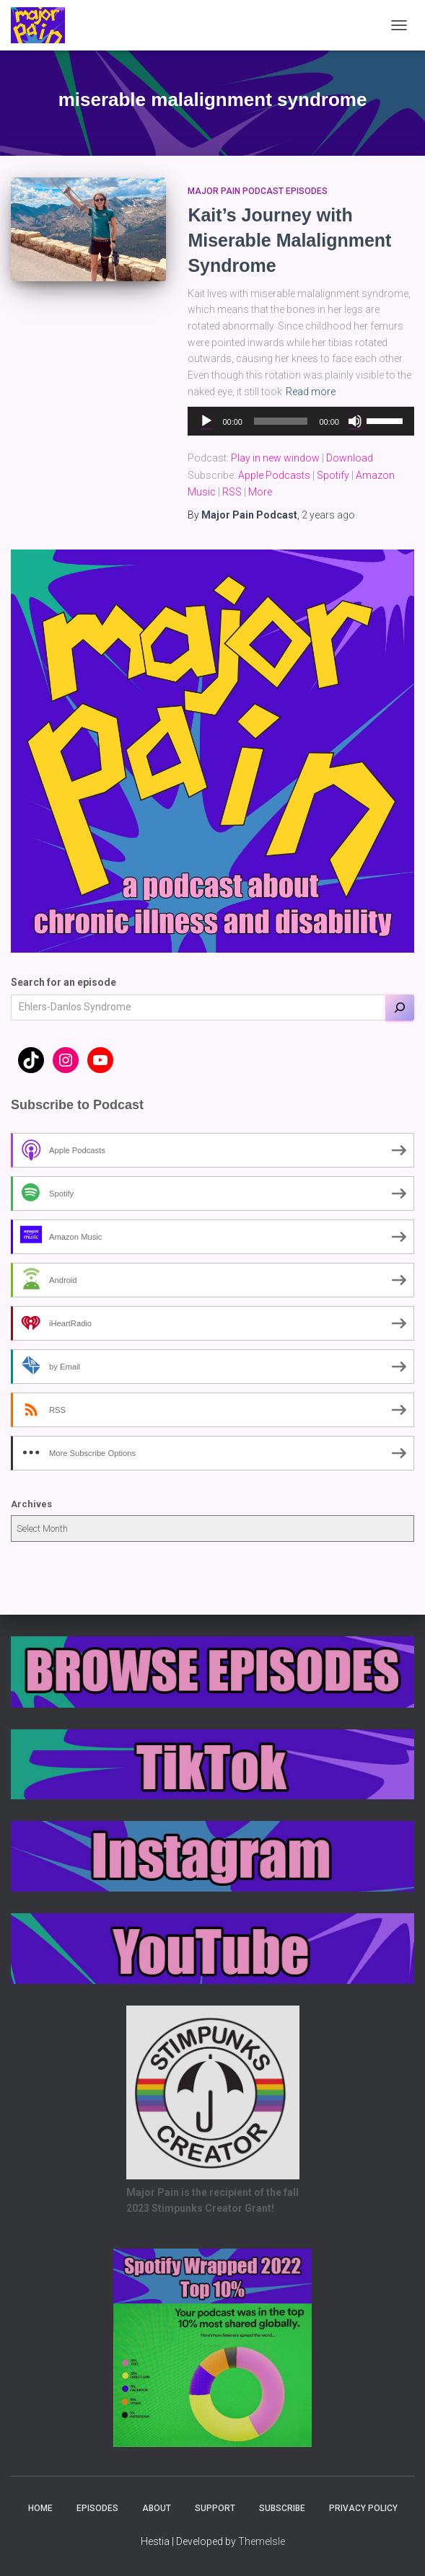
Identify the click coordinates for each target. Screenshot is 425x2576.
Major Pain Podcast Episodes (258, 191)
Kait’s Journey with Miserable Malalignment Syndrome (289, 240)
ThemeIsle (261, 2541)
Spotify (333, 475)
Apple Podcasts (274, 475)
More (260, 492)
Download (349, 458)
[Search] (399, 1007)
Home (40, 2508)
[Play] (206, 421)
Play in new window (275, 458)
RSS (232, 492)
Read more (311, 391)
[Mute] (355, 421)
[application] (301, 421)
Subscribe (282, 2508)
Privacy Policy (363, 2508)
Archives (31, 1504)
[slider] (281, 421)
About (156, 2508)
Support (215, 2508)
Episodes (97, 2508)
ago (328, 515)
